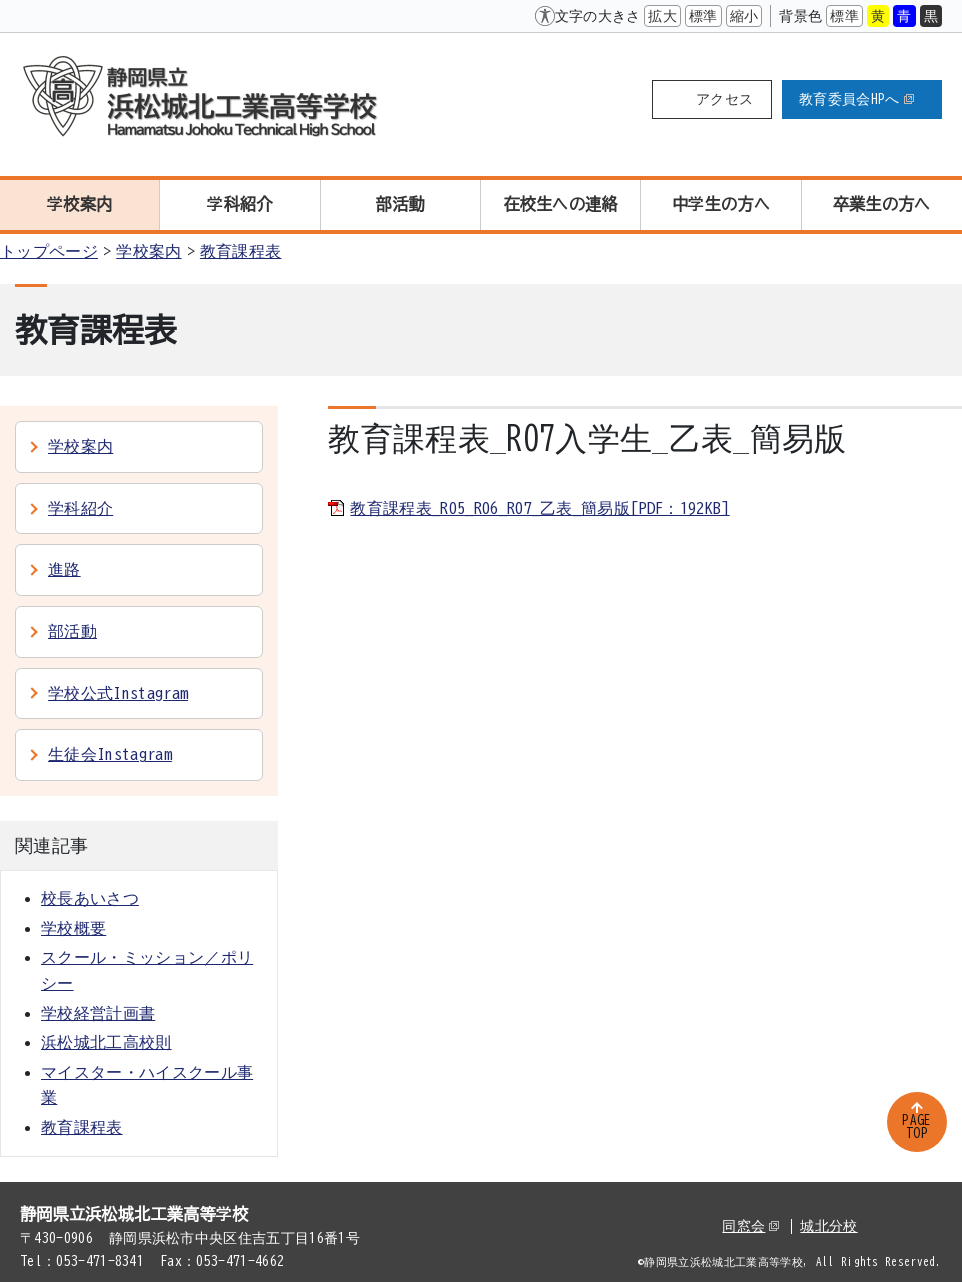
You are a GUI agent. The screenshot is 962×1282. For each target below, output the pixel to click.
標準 (703, 16)
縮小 (744, 16)
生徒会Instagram (110, 754)
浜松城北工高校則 (106, 1042)
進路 (64, 569)
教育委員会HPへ (856, 99)
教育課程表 (241, 251)
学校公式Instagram (118, 693)
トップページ (49, 251)
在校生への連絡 (561, 204)
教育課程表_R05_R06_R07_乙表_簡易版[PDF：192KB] (539, 508)
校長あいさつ (90, 898)
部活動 (400, 204)
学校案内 (79, 204)
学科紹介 (239, 204)
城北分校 (828, 1226)
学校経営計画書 (98, 1013)
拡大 (662, 16)
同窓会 (750, 1226)
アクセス (724, 99)
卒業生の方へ (882, 204)
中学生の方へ (721, 204)
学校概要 (73, 928)
